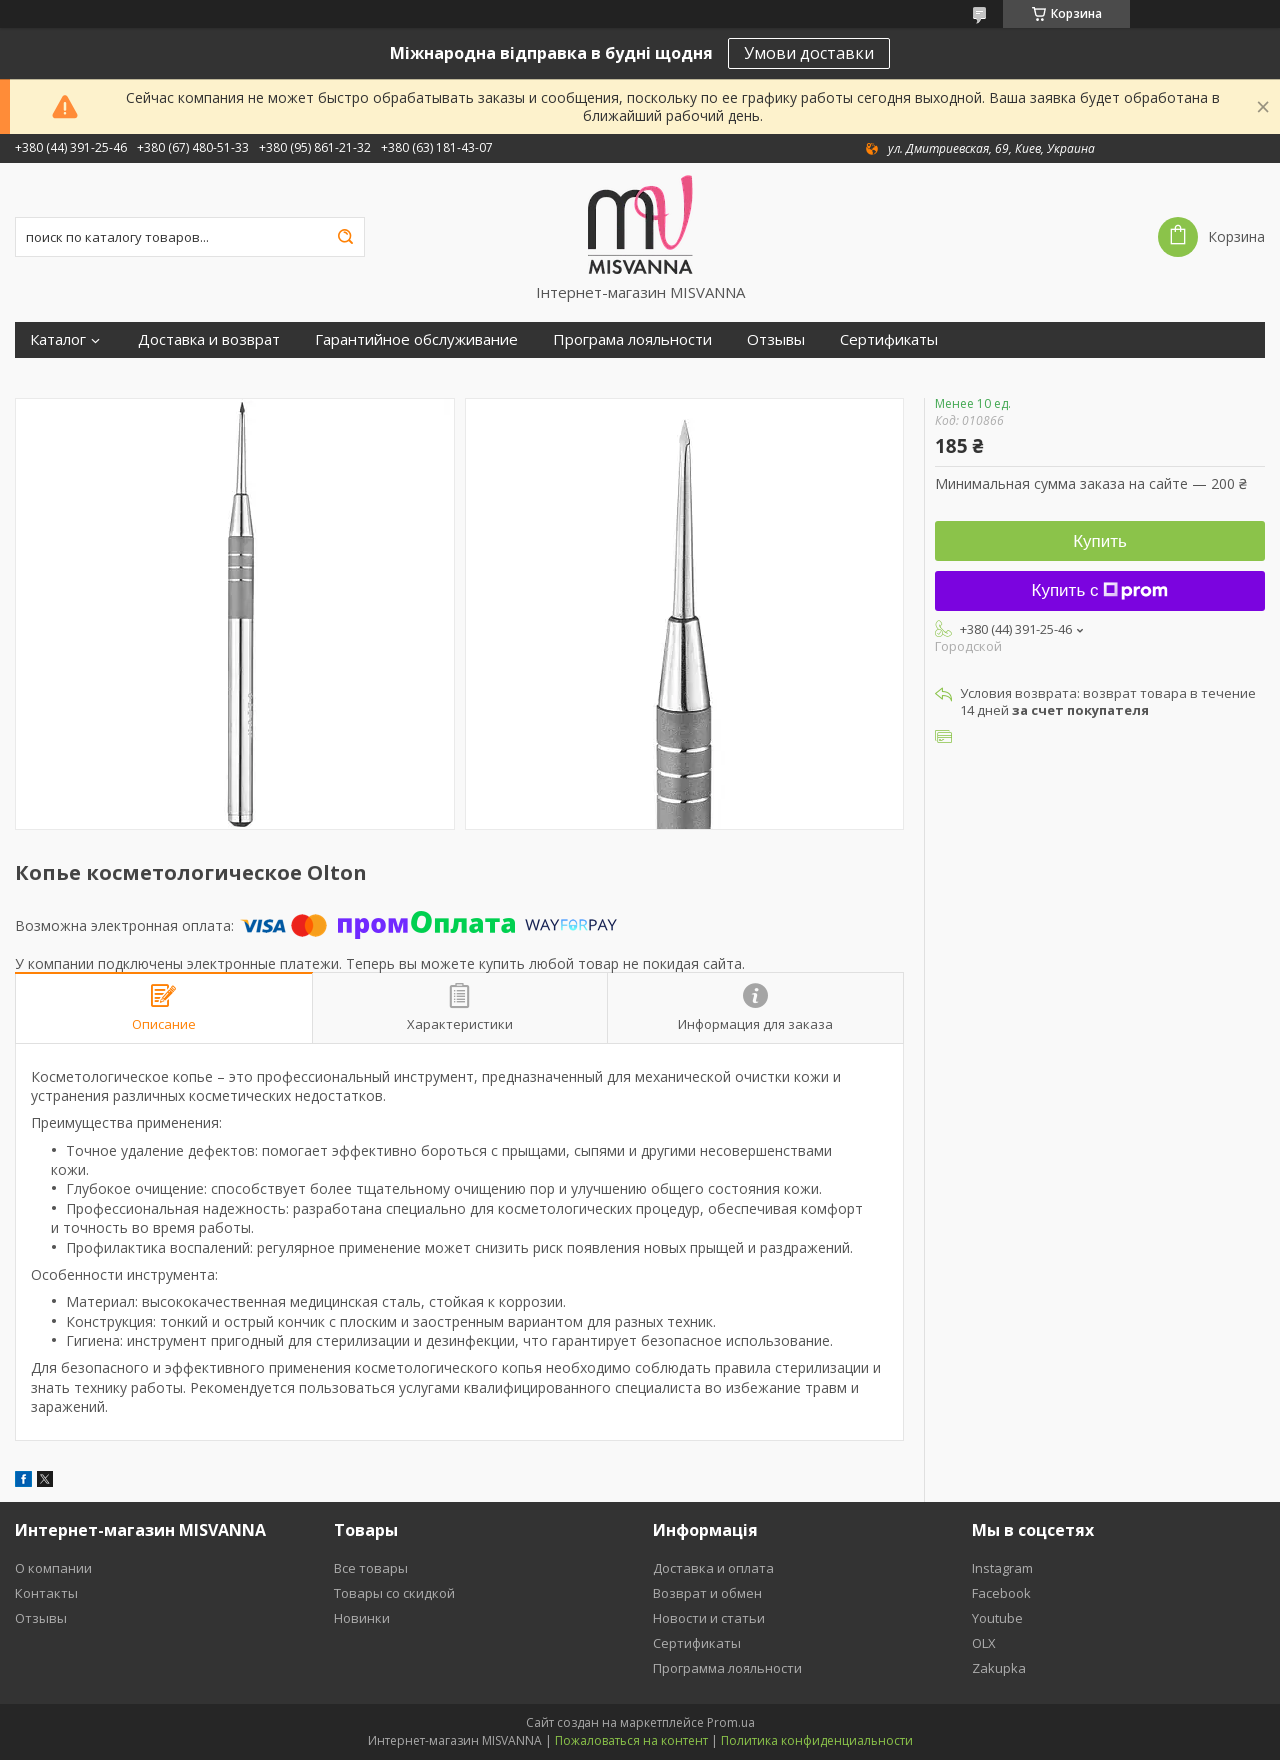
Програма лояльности (632, 339)
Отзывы (776, 339)
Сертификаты (889, 339)
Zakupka (999, 1668)
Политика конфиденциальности (817, 1740)
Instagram (1002, 1568)
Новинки (362, 1618)
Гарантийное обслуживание (416, 339)
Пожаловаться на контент (631, 1740)
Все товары (371, 1568)
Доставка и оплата (713, 1568)
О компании (53, 1568)
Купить (1100, 541)
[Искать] (345, 237)
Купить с (1100, 590)
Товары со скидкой (394, 1593)
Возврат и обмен (707, 1593)
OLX (984, 1643)
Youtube (997, 1618)
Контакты (46, 1593)
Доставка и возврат (209, 339)
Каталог (58, 339)
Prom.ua (731, 1722)
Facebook (1001, 1593)
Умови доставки (809, 53)
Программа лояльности (727, 1668)
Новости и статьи (709, 1618)
